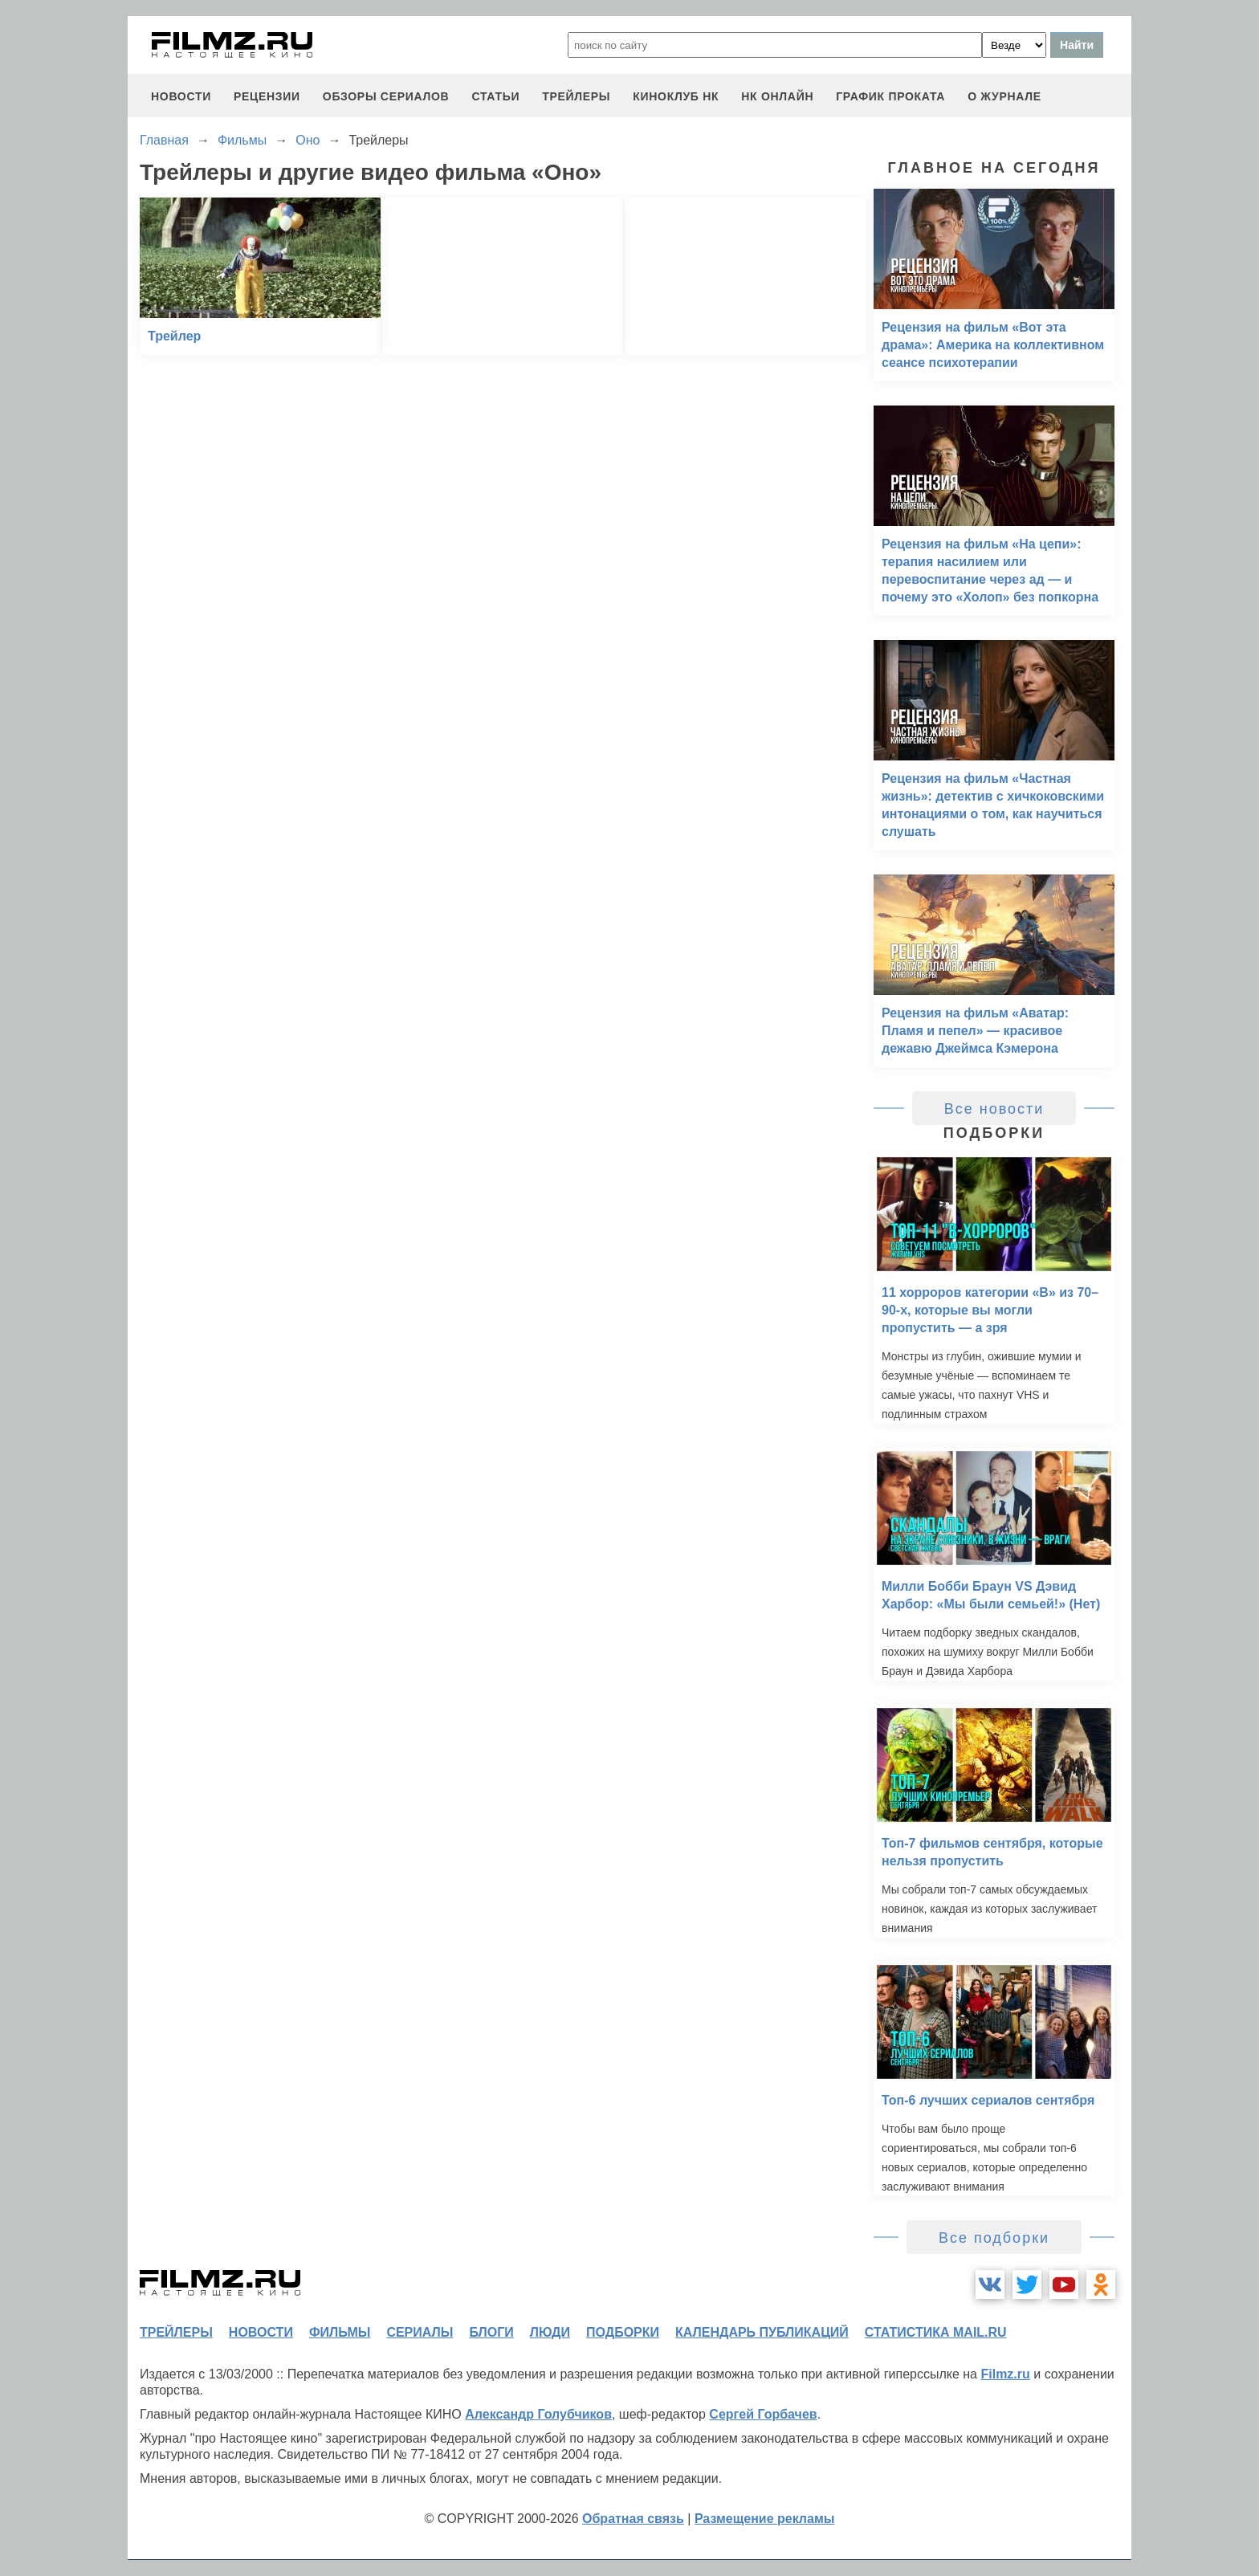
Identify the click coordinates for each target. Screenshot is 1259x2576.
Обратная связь (633, 2518)
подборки (622, 2332)
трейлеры (576, 96)
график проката (890, 96)
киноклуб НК (676, 96)
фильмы (339, 2332)
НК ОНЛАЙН (777, 96)
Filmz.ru (1004, 2374)
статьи (495, 96)
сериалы (419, 2332)
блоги (491, 2332)
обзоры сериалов (386, 96)
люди (550, 2332)
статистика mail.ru (936, 2332)
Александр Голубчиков (538, 2414)
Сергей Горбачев (763, 2414)
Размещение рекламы (765, 2518)
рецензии (267, 96)
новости (181, 96)
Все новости (994, 1109)
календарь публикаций (762, 2332)
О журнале (1004, 96)
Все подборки (994, 2238)
